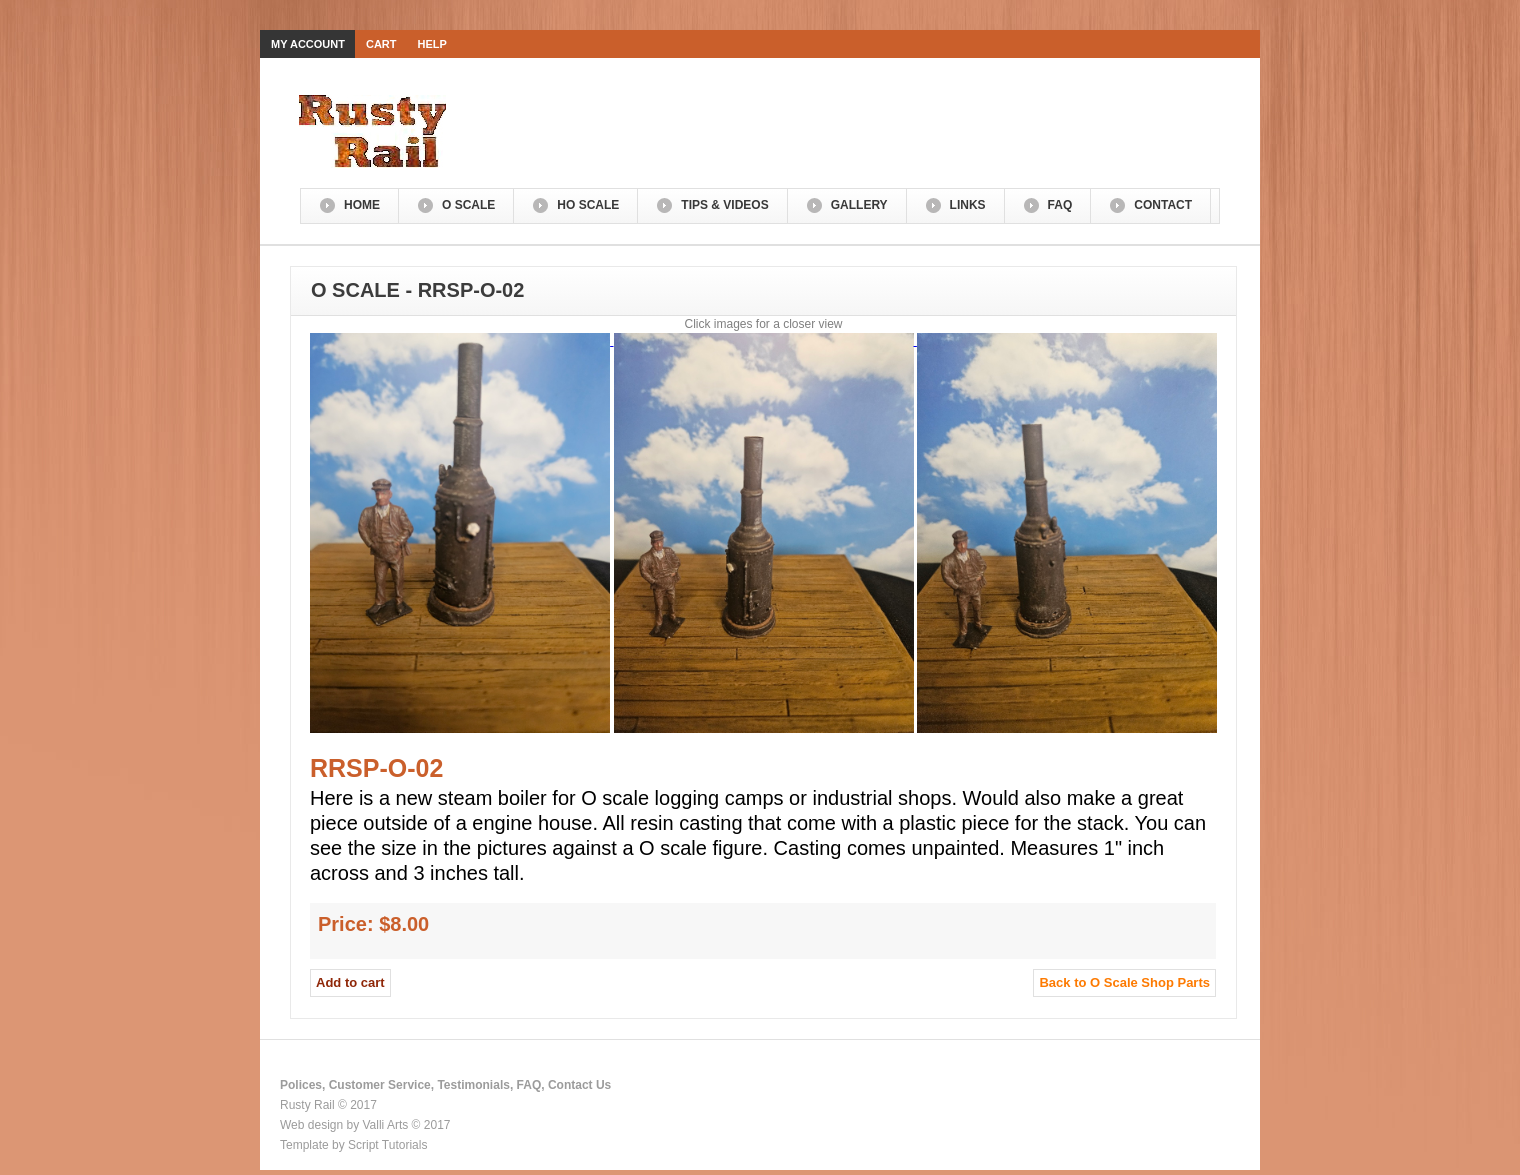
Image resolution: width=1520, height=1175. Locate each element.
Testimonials (473, 1085)
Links (968, 205)
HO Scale (588, 205)
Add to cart (350, 982)
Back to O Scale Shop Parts (1124, 982)
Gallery (859, 205)
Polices (301, 1085)
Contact (1163, 205)
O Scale (468, 205)
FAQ (1060, 205)
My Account (308, 44)
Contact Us (579, 1085)
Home (362, 205)
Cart (381, 44)
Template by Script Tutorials (353, 1145)
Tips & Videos (724, 205)
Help (432, 44)
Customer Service (380, 1085)
